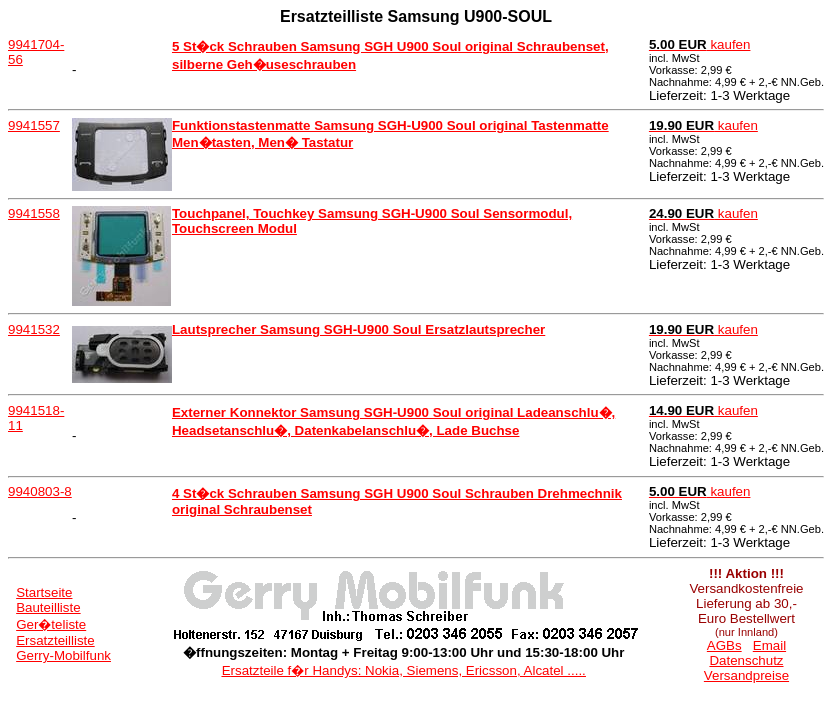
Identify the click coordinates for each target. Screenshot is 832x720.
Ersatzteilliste (55, 640)
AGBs (724, 645)
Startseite (44, 592)
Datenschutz (746, 660)
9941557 (34, 125)
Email (769, 645)
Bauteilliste (48, 607)
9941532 (34, 329)
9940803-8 (40, 491)
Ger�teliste (51, 624)
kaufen (700, 44)
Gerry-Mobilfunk (63, 655)
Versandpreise (746, 675)
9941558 (34, 213)
